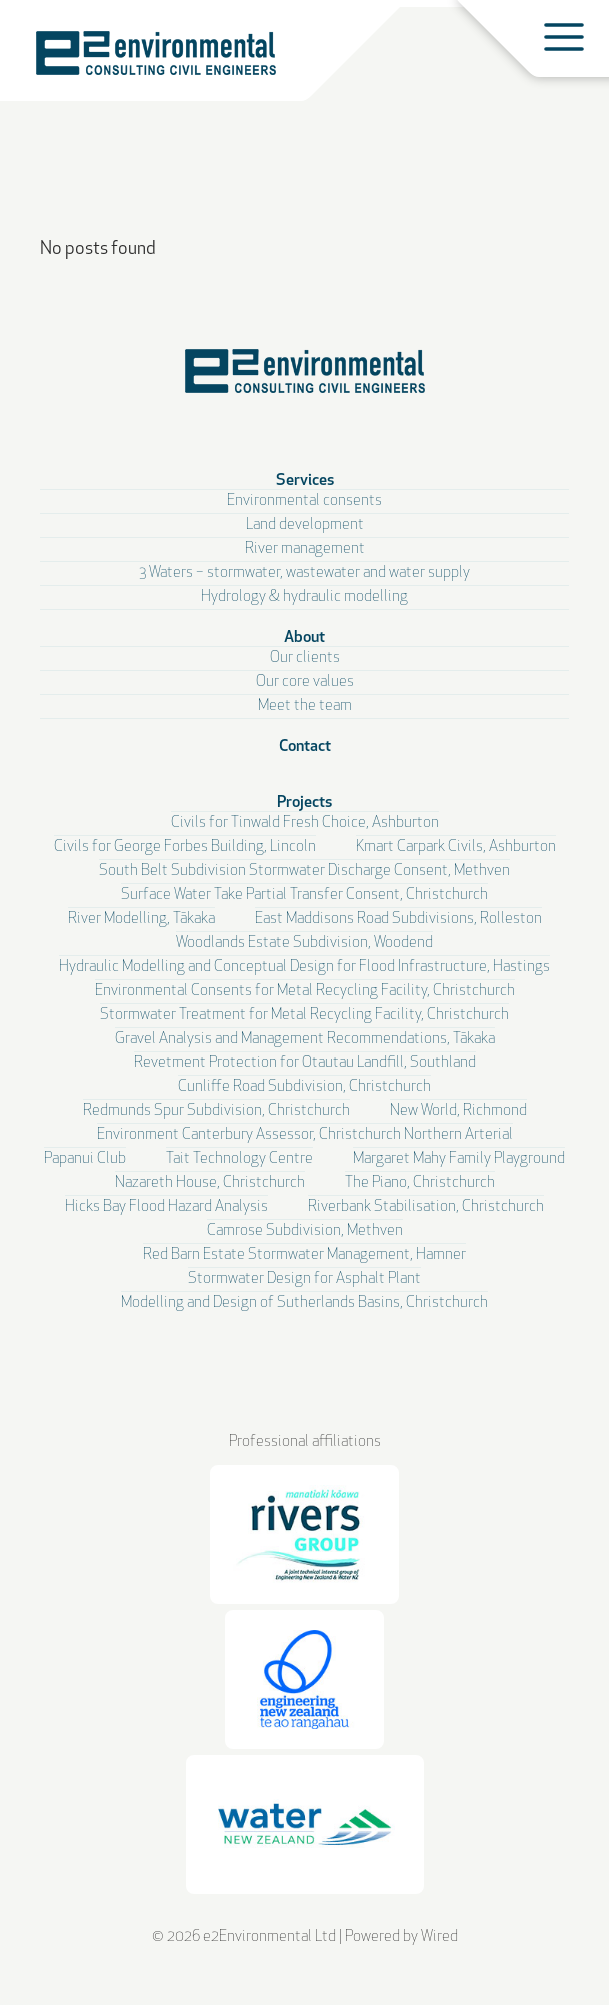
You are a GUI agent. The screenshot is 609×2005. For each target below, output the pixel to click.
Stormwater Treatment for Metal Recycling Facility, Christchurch (304, 1015)
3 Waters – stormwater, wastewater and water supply (304, 573)
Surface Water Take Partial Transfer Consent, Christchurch (304, 895)
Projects (304, 803)
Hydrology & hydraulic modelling (304, 597)
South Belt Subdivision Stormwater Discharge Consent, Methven (304, 871)
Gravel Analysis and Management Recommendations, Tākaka (305, 1039)
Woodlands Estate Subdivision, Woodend (304, 943)
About (304, 638)
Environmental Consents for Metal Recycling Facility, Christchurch (305, 991)
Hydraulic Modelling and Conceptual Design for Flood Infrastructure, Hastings (304, 967)
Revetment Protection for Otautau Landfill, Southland (305, 1063)
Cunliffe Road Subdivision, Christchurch (304, 1087)
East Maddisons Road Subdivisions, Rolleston (398, 919)
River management (305, 549)
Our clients (305, 658)
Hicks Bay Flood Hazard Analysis (166, 1207)
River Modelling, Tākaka (141, 919)
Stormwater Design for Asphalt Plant (304, 1279)
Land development (305, 525)
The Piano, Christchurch (420, 1183)
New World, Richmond (458, 1111)
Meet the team (305, 706)
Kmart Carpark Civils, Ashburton (456, 847)
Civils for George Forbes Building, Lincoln (185, 847)
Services (305, 481)
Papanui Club (85, 1159)
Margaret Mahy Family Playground (459, 1159)
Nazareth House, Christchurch (210, 1183)
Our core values (305, 682)
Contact (305, 747)
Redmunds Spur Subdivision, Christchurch (216, 1111)
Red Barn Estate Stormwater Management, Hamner (304, 1255)
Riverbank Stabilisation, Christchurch (426, 1207)
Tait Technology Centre (239, 1159)
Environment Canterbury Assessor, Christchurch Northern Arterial (305, 1135)
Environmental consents (304, 501)
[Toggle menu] (564, 37)
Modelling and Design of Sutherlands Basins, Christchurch (304, 1303)
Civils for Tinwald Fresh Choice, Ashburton (305, 823)
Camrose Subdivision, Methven (305, 1231)
